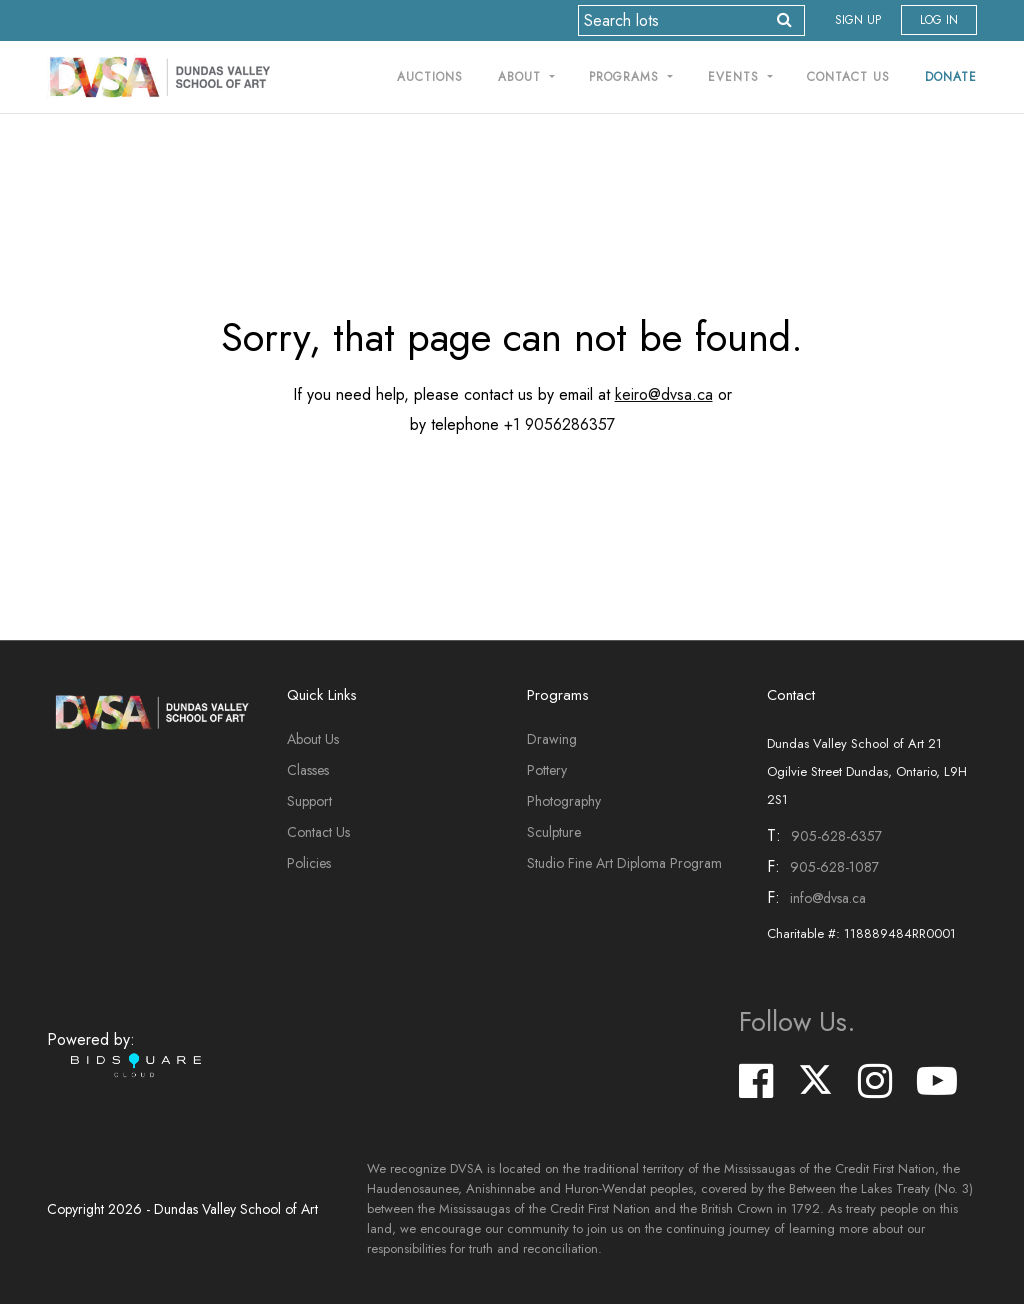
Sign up (858, 20)
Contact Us (848, 77)
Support (309, 801)
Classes (308, 770)
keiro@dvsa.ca (664, 394)
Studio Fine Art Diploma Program (624, 863)
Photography (564, 801)
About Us (313, 739)
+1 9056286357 (559, 424)
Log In (939, 20)
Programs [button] (626, 77)
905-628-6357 (836, 836)
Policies (309, 863)
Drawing (552, 739)
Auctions (430, 77)
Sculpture (554, 832)
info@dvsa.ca (828, 898)
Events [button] (736, 77)
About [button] (522, 77)
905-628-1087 (834, 867)
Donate (951, 77)
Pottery (547, 770)
